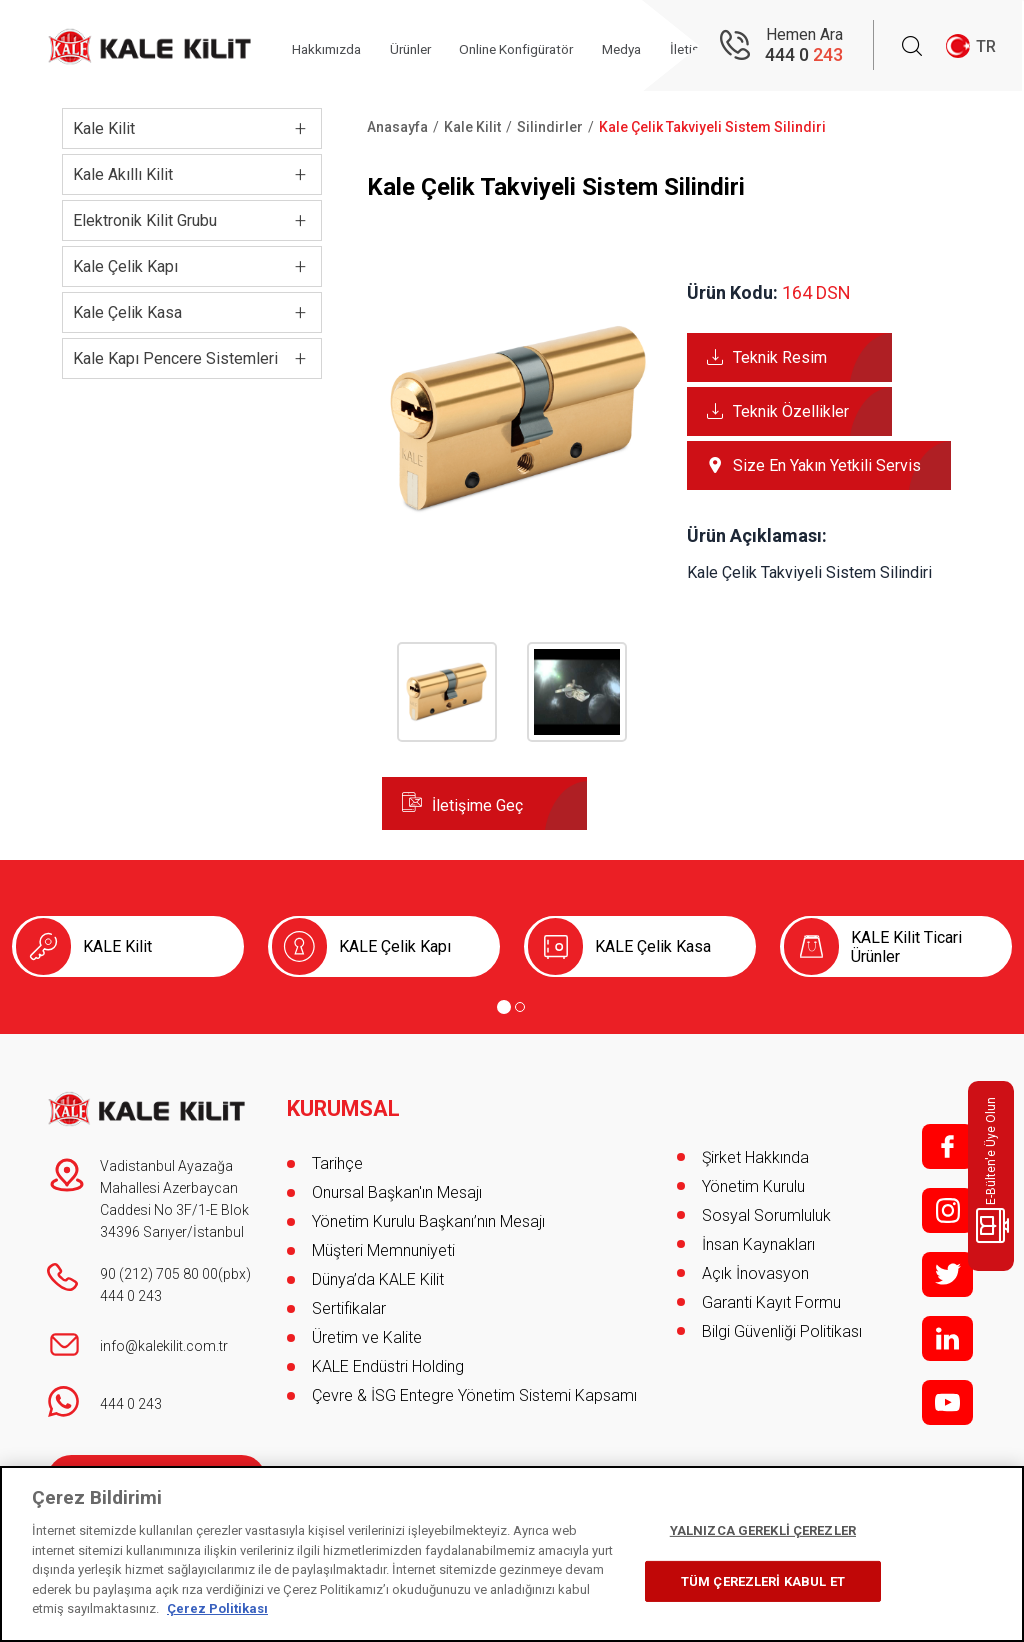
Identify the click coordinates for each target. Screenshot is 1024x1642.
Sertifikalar (349, 1302)
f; (947, 1146)
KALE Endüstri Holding (388, 1360)
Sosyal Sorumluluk (766, 1215)
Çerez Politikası (217, 1608)
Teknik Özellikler (791, 411)
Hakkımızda (337, 47)
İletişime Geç (477, 805)
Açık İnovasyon (755, 1273)
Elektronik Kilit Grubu (145, 220)
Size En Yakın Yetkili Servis (827, 465)
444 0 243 (131, 1296)
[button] (519, 551)
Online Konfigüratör (541, 47)
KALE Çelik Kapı (395, 946)
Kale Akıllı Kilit (123, 174)
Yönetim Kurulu (753, 1186)
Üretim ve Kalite (367, 1331)
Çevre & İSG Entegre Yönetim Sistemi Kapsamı (474, 1389)
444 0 (804, 55)
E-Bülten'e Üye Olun (994, 1170)
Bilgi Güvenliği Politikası (782, 1331)
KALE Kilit (117, 946)
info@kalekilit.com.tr (164, 1346)
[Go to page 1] (504, 1007)
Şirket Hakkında (755, 1157)
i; (947, 1210)
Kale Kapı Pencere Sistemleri (175, 358)
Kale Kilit (104, 128)
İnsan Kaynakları (758, 1244)
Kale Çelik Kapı (125, 266)
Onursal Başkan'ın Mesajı (397, 1186)
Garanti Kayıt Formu (773, 1302)
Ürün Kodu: (732, 292)
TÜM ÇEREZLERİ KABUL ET (763, 1581)
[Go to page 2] (520, 1007)
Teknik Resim (780, 357)
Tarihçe (337, 1157)
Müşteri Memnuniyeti (383, 1244)
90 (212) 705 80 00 (159, 1274)
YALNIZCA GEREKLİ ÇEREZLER (763, 1530)
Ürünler (427, 47)
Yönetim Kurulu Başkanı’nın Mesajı (428, 1215)
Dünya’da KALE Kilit (378, 1273)
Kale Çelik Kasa (127, 312)
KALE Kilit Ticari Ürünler (906, 947)
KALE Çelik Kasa (653, 946)
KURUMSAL (344, 1103)
